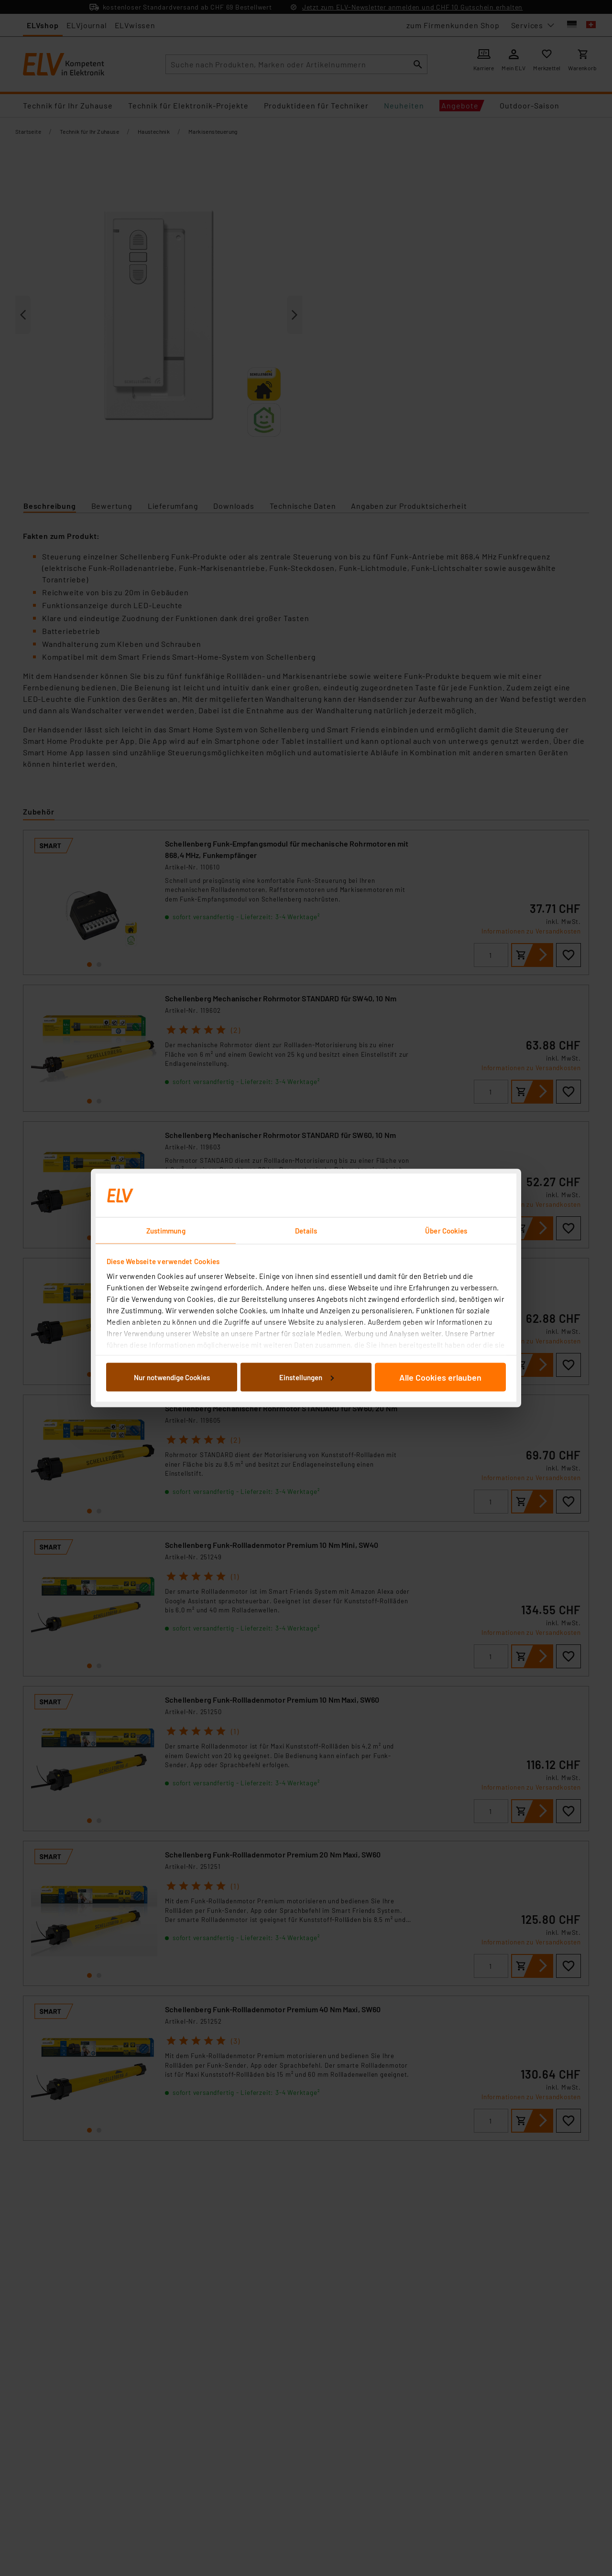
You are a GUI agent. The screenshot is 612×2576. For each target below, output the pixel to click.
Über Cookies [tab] (446, 1230)
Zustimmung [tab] (166, 1230)
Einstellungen (306, 1377)
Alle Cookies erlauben (440, 1377)
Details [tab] (306, 1230)
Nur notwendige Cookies (172, 1377)
